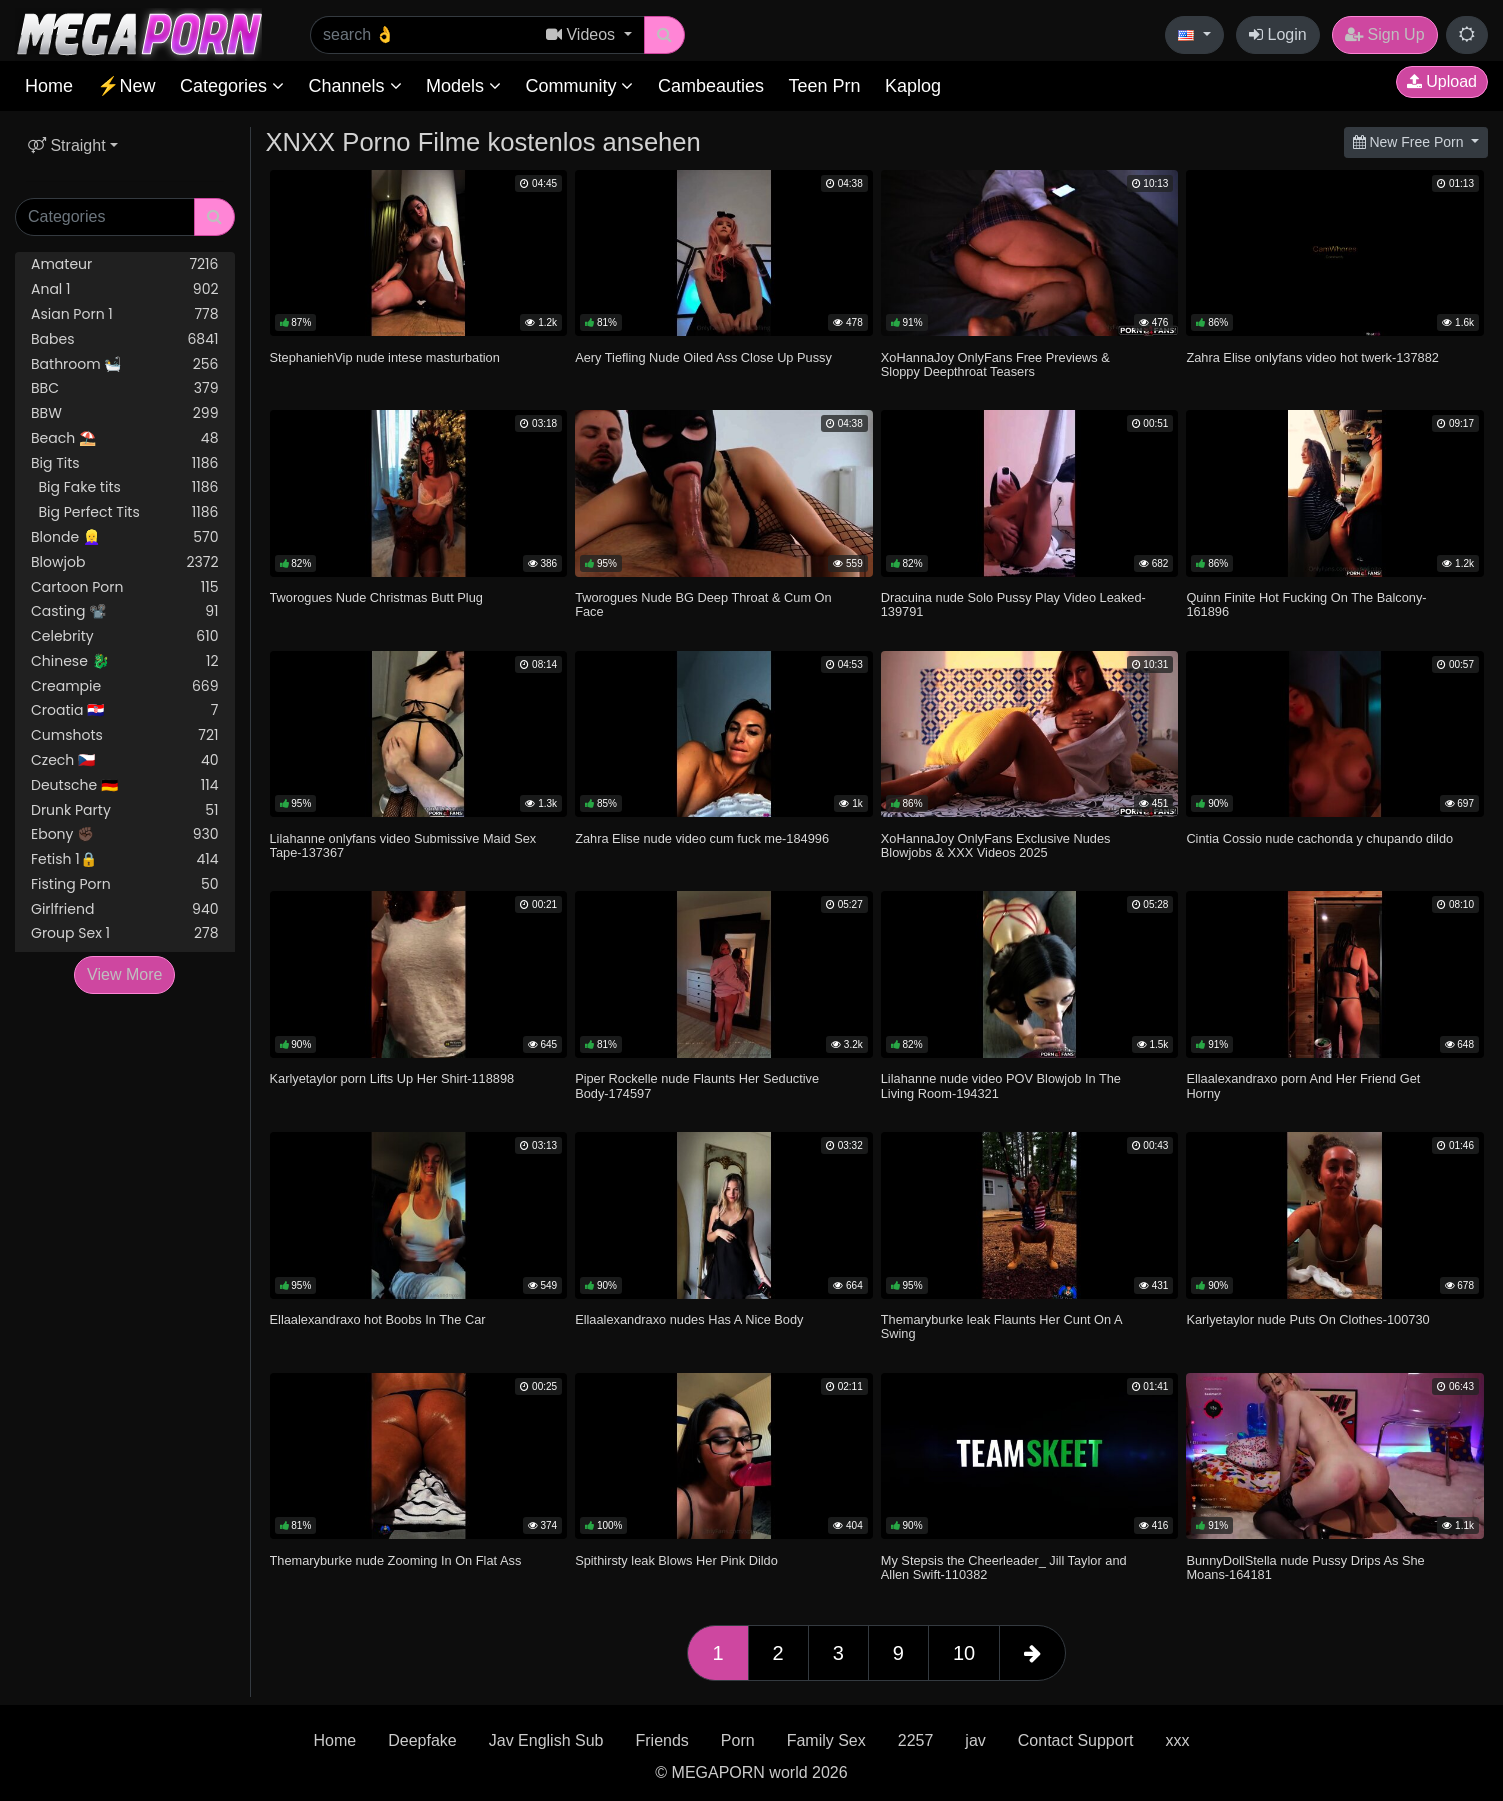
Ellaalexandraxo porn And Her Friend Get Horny (1303, 1085)
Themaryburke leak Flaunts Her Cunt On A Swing (1001, 1326)
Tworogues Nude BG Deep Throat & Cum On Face (703, 604)
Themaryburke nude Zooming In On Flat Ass (396, 1560)
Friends (661, 1740)
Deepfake (422, 1740)
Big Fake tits (125, 487)
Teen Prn (824, 86)
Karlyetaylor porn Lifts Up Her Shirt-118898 (392, 1078)
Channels (354, 86)
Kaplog (913, 86)
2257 (916, 1740)
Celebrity (125, 636)
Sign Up (1384, 34)
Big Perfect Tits (125, 512)
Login (1278, 34)
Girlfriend (125, 909)
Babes (125, 339)
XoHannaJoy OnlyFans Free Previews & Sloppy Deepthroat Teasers (995, 364)
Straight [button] (67, 145)
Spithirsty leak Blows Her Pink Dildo (676, 1560)
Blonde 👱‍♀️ (125, 537)
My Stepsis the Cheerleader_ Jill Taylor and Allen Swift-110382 (1004, 1567)
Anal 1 (125, 289)
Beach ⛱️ (125, 438)
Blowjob (125, 562)
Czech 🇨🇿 (125, 760)
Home (49, 86)
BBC (125, 388)
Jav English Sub (546, 1740)
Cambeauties (711, 86)
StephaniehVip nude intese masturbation (385, 357)
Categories (232, 86)
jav (975, 1740)
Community (579, 86)
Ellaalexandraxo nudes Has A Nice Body (689, 1319)
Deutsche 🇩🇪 (125, 785)
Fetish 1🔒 (125, 859)
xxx (1177, 1740)
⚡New (126, 86)
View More (124, 974)
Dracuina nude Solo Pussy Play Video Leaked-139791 (1013, 604)
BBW (125, 413)
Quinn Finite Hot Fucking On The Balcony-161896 (1306, 604)
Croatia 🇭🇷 (125, 710)
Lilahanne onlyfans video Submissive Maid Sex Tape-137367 (403, 845)
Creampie (125, 686)
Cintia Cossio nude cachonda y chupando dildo (1319, 838)
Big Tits (125, 463)
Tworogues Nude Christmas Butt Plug (376, 597)
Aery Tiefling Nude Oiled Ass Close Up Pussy (703, 357)
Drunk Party (125, 810)
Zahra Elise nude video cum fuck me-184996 (702, 838)
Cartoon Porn (125, 587)
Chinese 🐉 (125, 661)
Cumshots (125, 735)
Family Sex (826, 1740)
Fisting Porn (125, 884)
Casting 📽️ (125, 611)
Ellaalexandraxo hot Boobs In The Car (378, 1319)
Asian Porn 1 (125, 314)
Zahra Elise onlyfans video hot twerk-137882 (1312, 357)
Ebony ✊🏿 (125, 834)
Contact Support (1076, 1740)
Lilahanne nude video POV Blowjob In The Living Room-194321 (1001, 1085)
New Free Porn (1410, 142)
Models (463, 86)
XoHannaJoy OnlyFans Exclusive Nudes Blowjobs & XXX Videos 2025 (996, 845)
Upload (1442, 81)
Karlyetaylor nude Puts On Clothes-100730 (1307, 1319)
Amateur (125, 264)
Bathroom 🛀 (125, 364)
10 (964, 1653)
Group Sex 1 (125, 933)
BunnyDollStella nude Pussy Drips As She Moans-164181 (1305, 1567)
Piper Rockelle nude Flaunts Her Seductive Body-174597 (697, 1085)
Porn (738, 1740)
